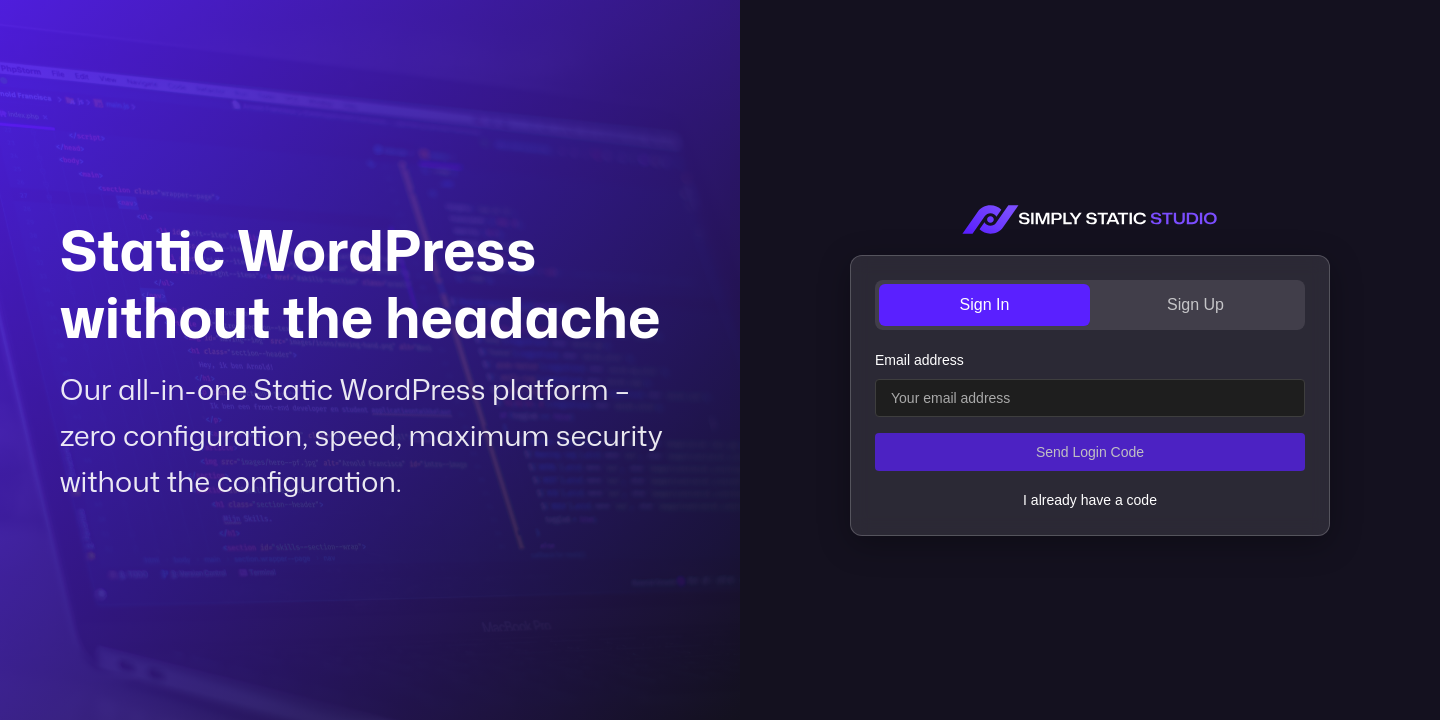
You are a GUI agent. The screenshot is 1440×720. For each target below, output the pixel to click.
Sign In (985, 304)
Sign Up (1195, 304)
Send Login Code (1090, 452)
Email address (919, 360)
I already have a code (1090, 500)
